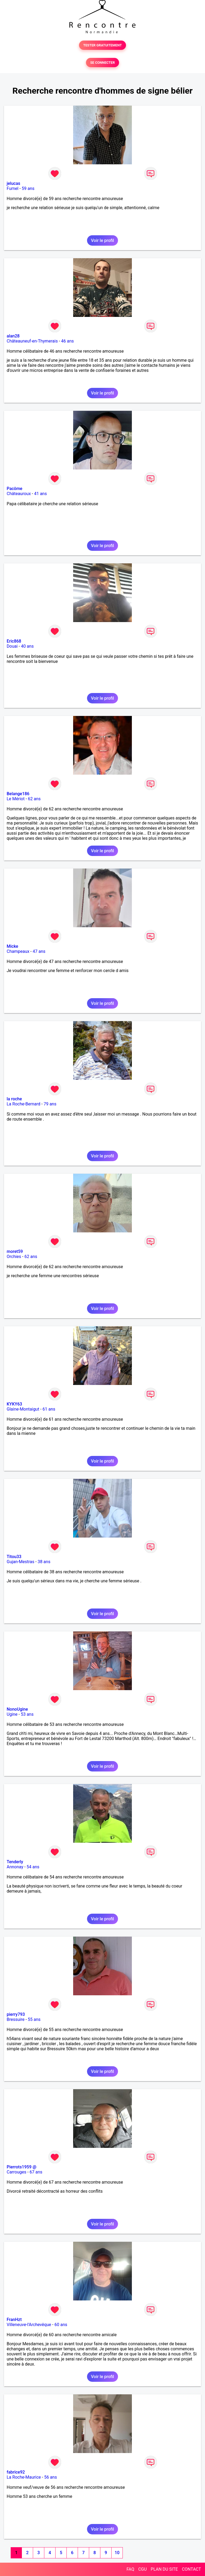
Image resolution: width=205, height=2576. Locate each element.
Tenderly (15, 1861)
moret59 (15, 1251)
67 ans (36, 2172)
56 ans (50, 2477)
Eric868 (14, 641)
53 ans (27, 1714)
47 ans (39, 951)
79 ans (50, 1103)
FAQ (130, 2569)
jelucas (13, 183)
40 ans (27, 646)
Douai (12, 646)
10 (117, 2552)
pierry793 (16, 2014)
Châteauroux (19, 493)
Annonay (15, 1866)
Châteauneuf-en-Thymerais (32, 341)
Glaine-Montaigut (23, 1409)
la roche (14, 1098)
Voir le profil (102, 240)
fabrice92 (16, 2472)
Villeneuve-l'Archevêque (29, 2324)
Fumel (12, 188)
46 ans (67, 341)
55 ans (34, 2019)
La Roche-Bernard (23, 1103)
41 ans (40, 493)
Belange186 (18, 793)
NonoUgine (17, 1709)
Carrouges (16, 2172)
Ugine (12, 1714)
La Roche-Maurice (24, 2477)
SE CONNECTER (102, 63)
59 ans (28, 188)
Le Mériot (16, 798)
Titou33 (14, 1556)
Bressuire (16, 2019)
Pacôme (14, 488)
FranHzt (14, 2319)
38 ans (44, 1561)
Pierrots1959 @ (21, 2166)
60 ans (60, 2324)
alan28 (13, 336)
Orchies (14, 1256)
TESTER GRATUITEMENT (102, 45)
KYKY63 (14, 1404)
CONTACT (191, 2569)
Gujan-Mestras (20, 1561)
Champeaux (18, 951)
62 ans (34, 798)
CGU (142, 2569)
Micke (12, 946)
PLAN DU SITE (164, 2569)
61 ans (48, 1409)
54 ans (33, 1866)
